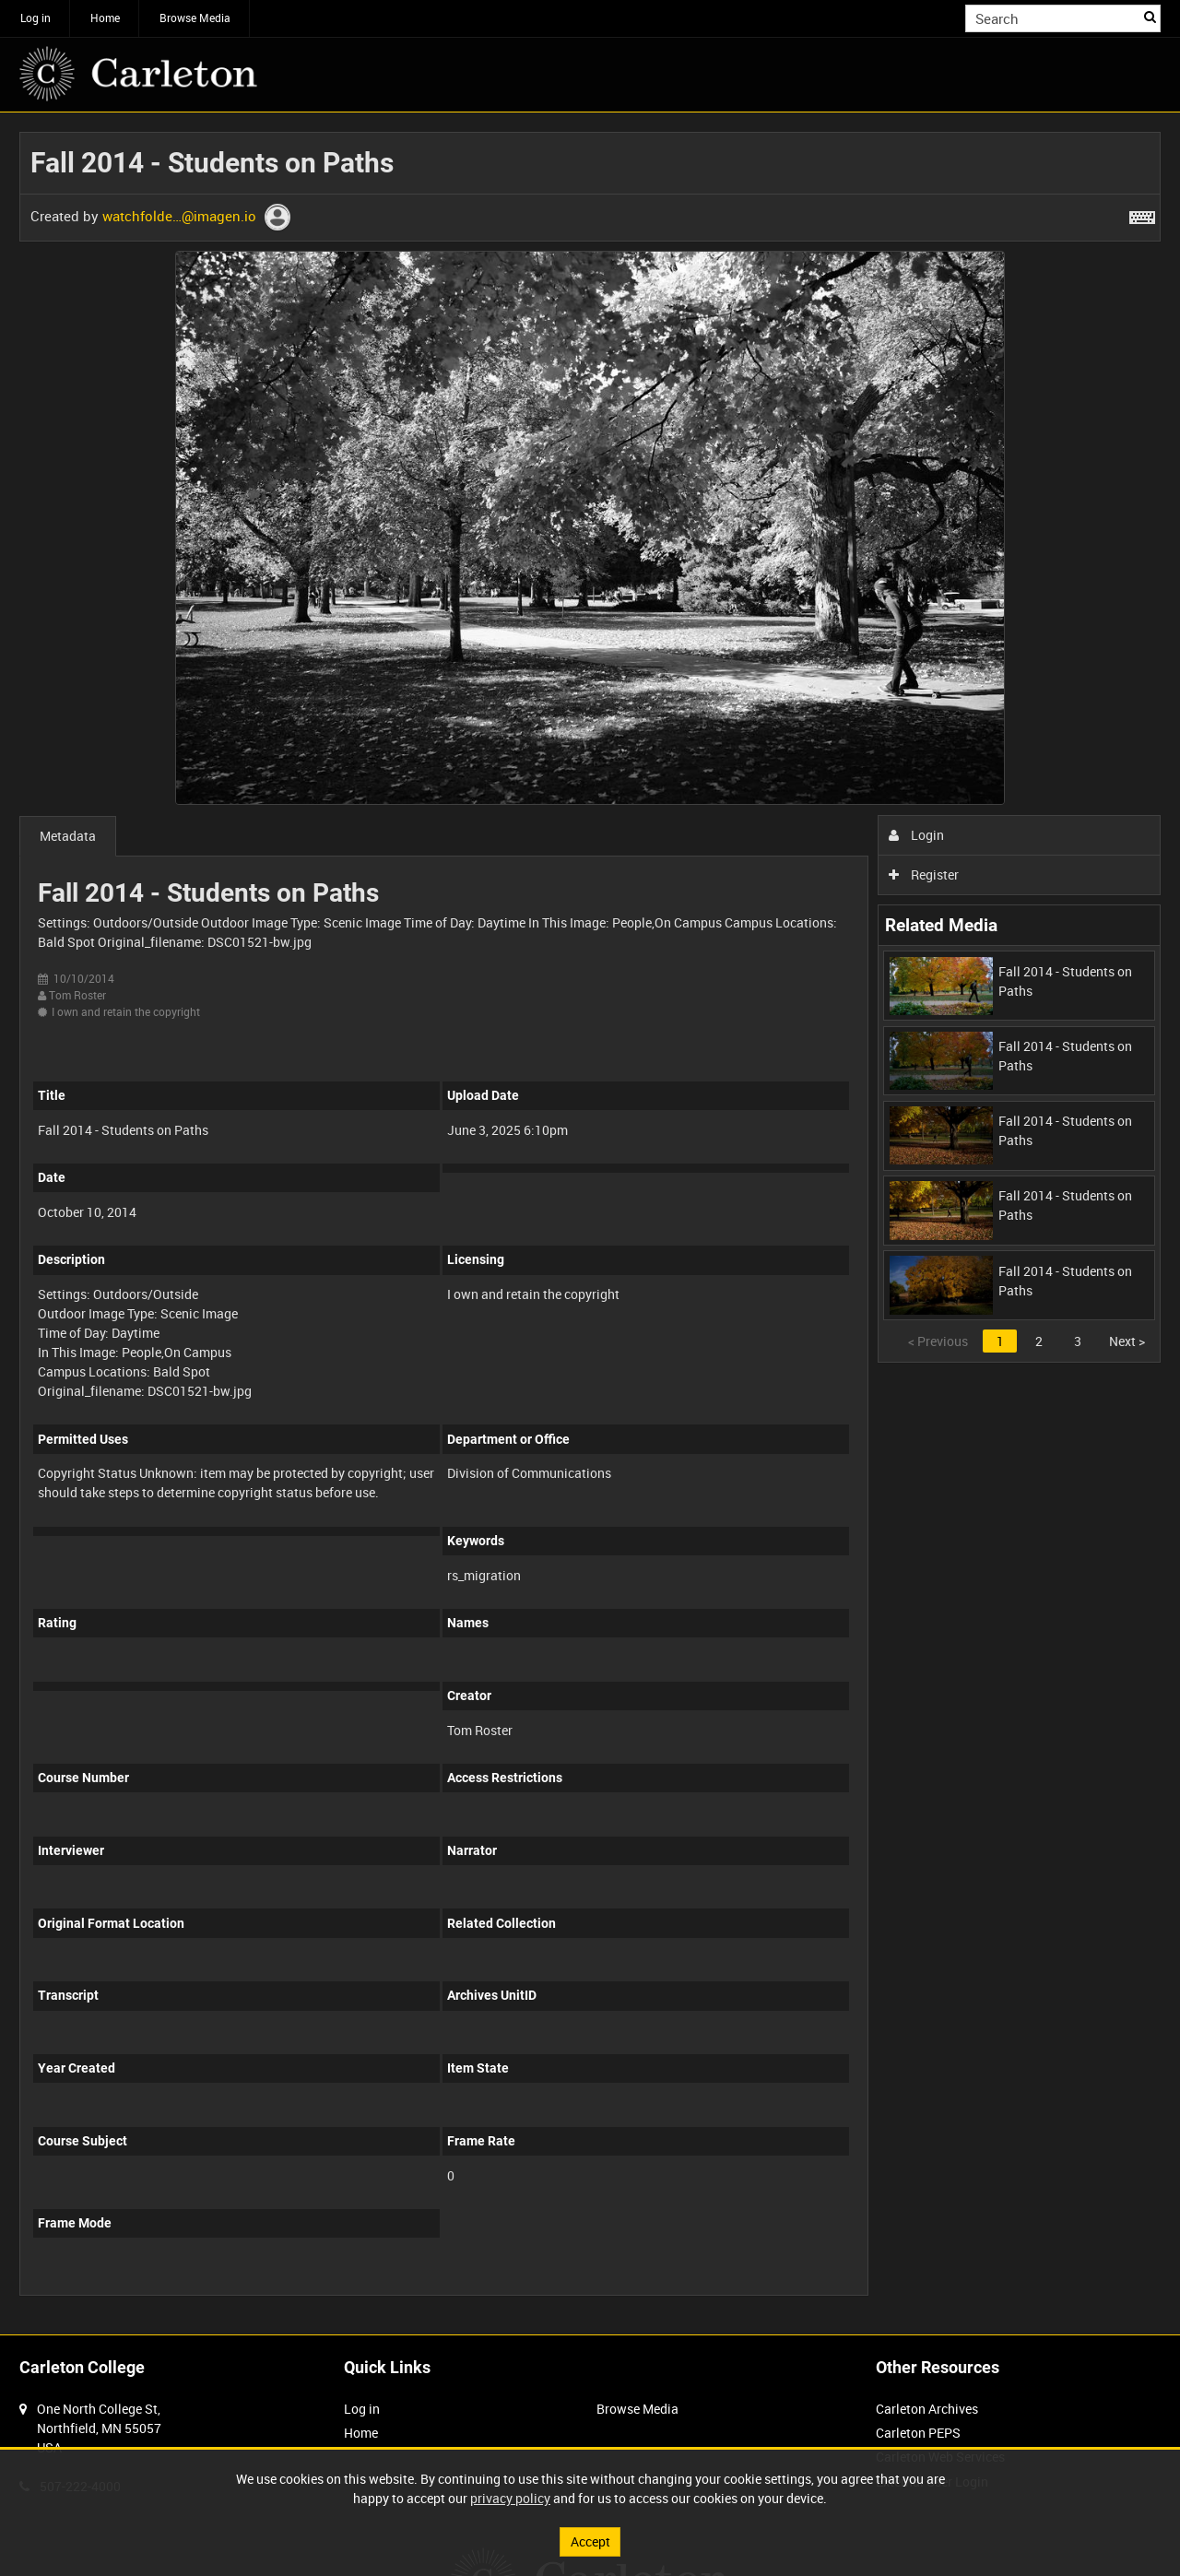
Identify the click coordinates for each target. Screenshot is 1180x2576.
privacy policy (510, 2498)
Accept (590, 2541)
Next (1127, 1341)
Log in (35, 17)
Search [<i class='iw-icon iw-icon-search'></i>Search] (1150, 16)
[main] (590, 1223)
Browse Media (194, 17)
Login (917, 835)
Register (924, 874)
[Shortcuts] (1142, 214)
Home (105, 17)
